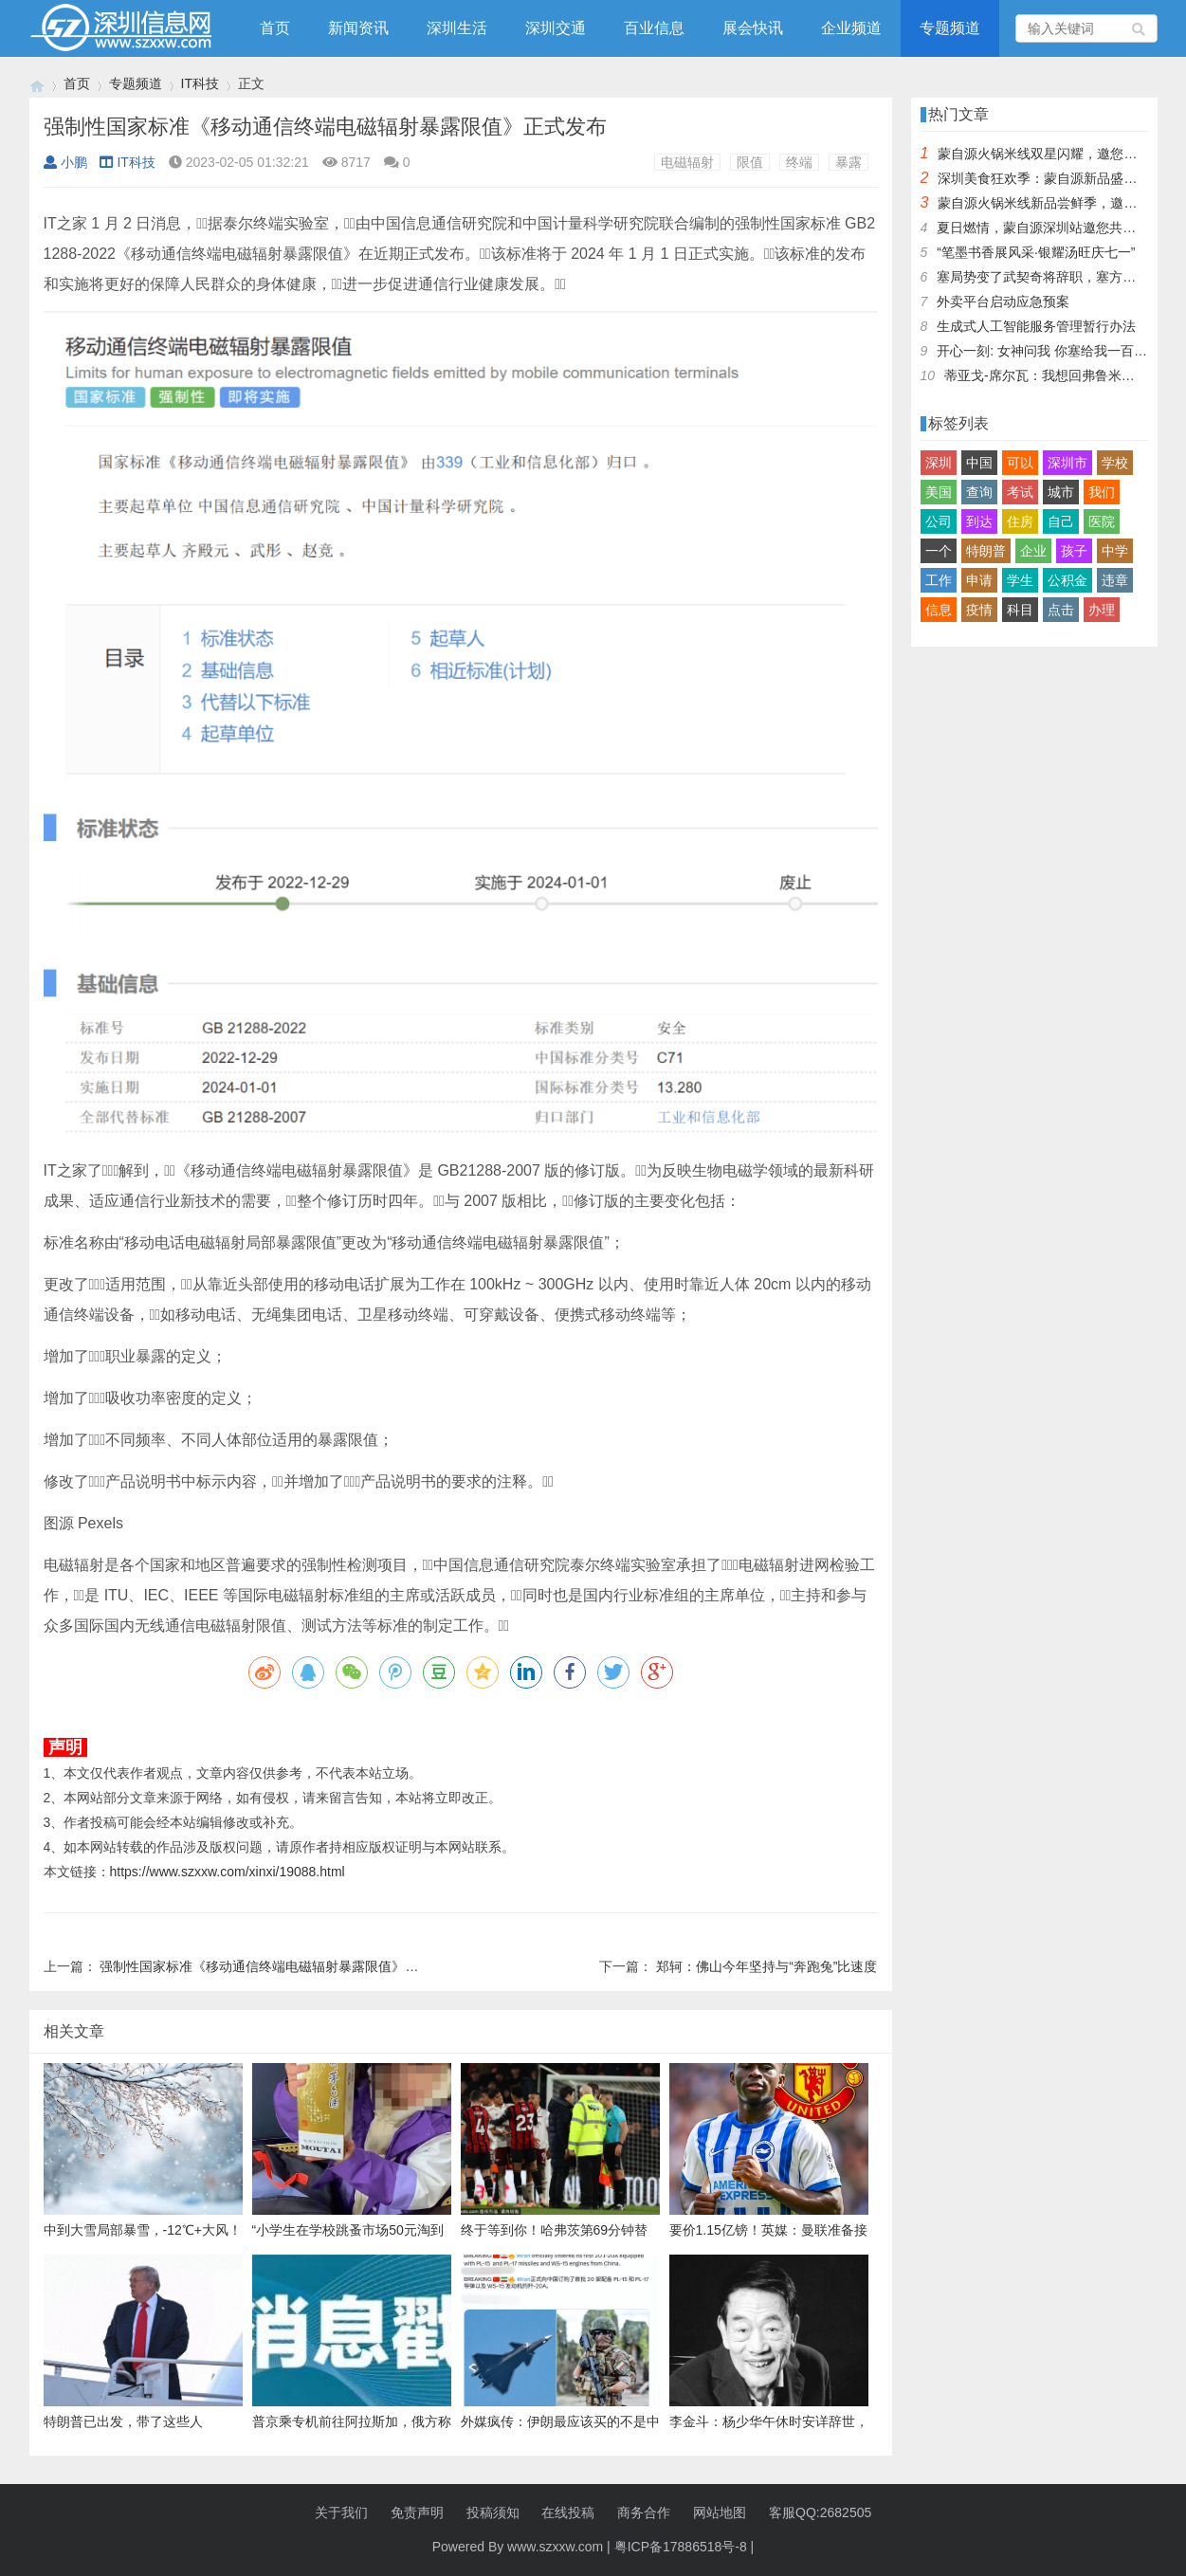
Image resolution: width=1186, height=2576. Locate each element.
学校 (1115, 462)
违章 (1115, 580)
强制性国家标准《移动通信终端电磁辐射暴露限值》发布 (265, 1966)
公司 (938, 521)
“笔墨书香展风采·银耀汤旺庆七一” (1036, 252)
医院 (1101, 521)
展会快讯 (752, 28)
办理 (1101, 609)
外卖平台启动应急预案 (1003, 301)
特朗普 (986, 550)
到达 (979, 521)
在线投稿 (567, 2512)
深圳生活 (457, 28)
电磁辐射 (687, 162)
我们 (1101, 492)
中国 (979, 462)
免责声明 (417, 2512)
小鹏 (65, 162)
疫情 (979, 609)
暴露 (848, 162)
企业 (1033, 550)
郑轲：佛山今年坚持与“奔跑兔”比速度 (766, 1966)
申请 (979, 580)
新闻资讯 (358, 28)
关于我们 (341, 2512)
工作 (938, 580)
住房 (1020, 521)
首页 (275, 28)
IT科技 (200, 83)
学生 (1020, 580)
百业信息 (654, 28)
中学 (1115, 550)
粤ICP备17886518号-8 (680, 2546)
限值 (750, 162)
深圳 (938, 462)
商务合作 (643, 2512)
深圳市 (1067, 462)
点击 (1061, 609)
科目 (1020, 609)
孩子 (1074, 550)
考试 (1020, 492)
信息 (938, 609)
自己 (1061, 521)
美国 (938, 492)
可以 (1020, 462)
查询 (979, 492)
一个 (938, 550)
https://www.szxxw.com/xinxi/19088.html (227, 1871)
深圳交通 (555, 28)
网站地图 (719, 2512)
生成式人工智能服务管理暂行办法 (1036, 326)
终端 (799, 162)
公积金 (1067, 580)
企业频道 (851, 28)
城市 (1061, 492)
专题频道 (950, 28)
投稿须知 (493, 2512)
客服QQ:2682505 (820, 2512)
